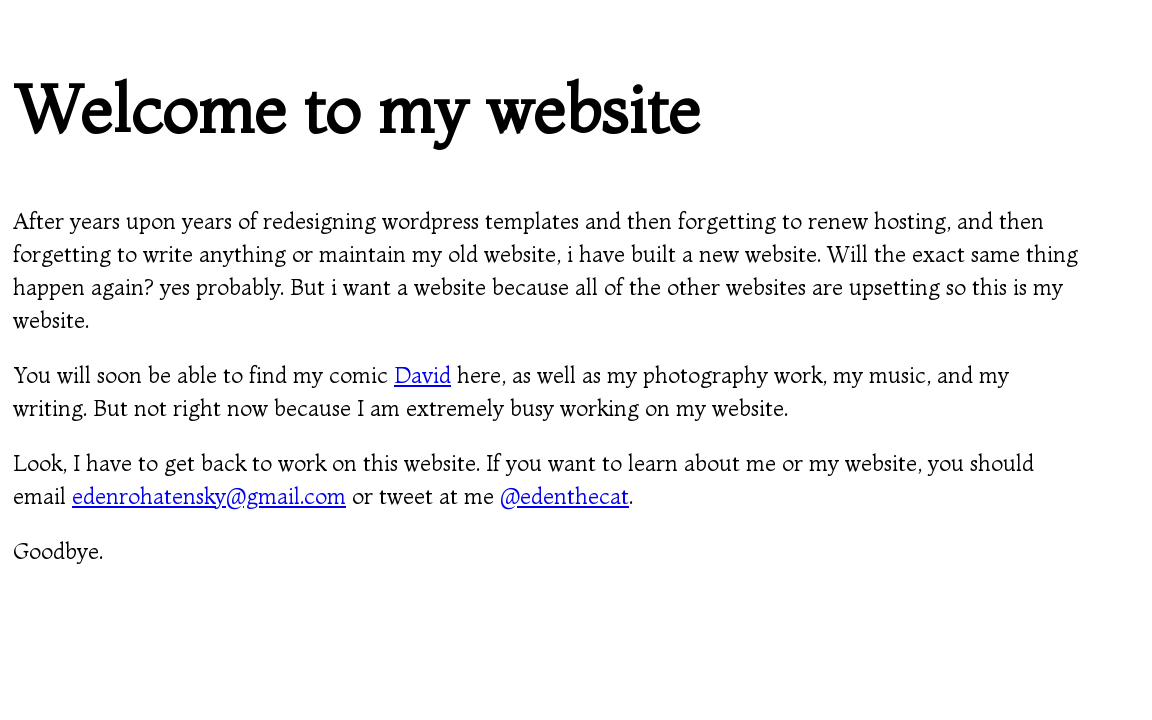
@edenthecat (564, 496)
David (422, 375)
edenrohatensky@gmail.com (209, 496)
